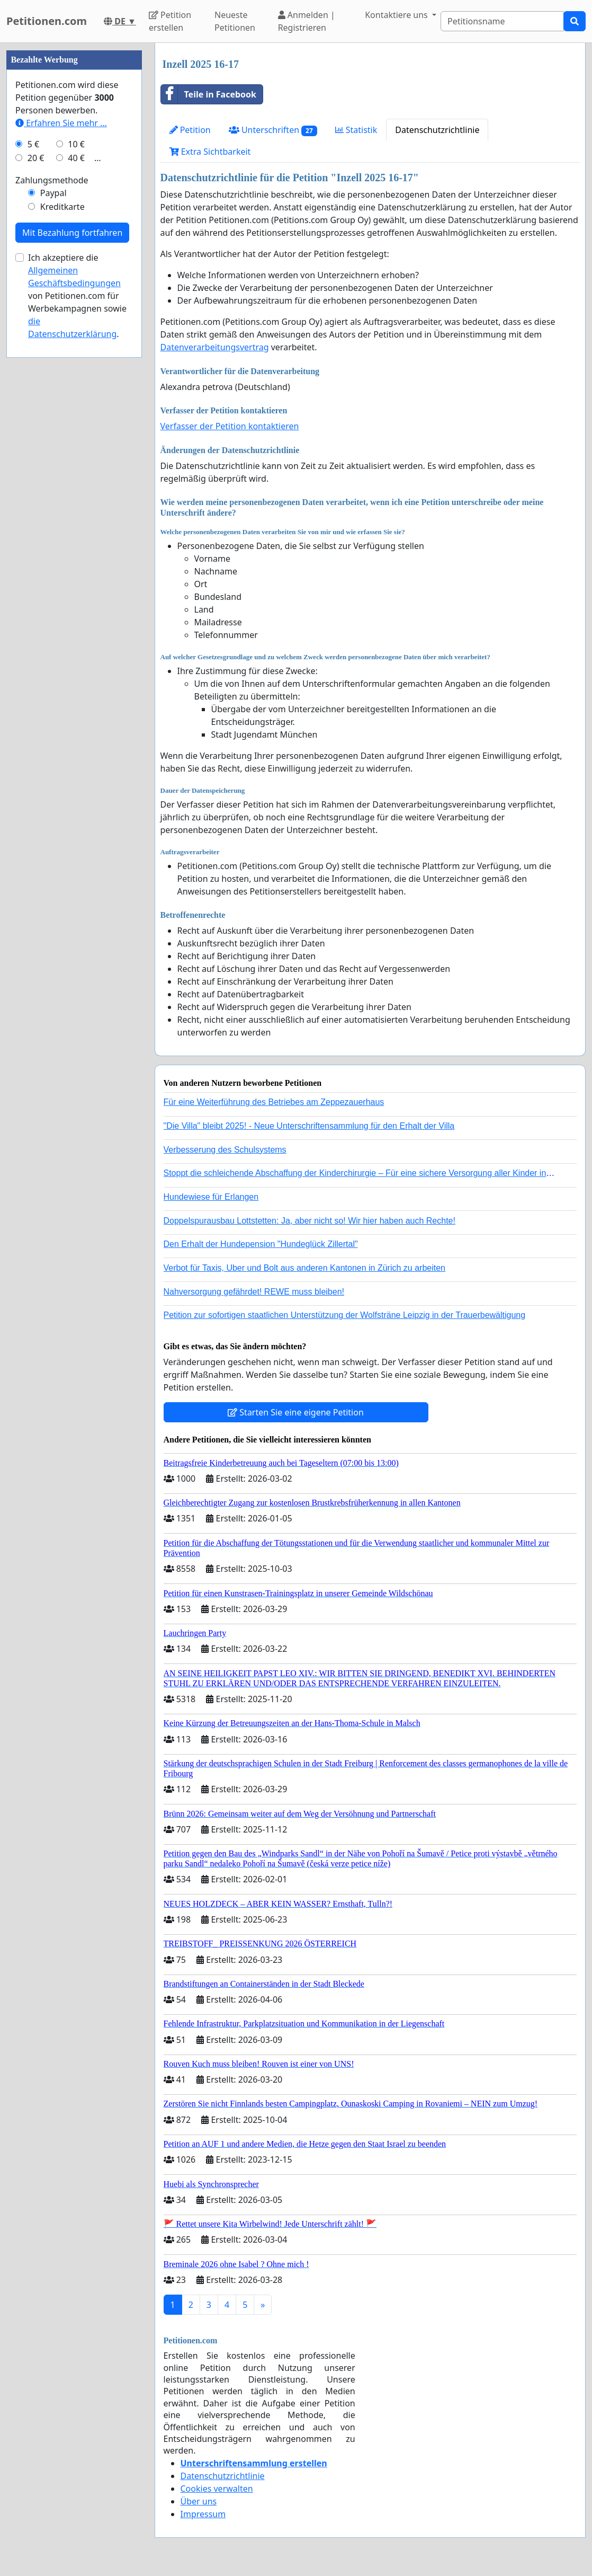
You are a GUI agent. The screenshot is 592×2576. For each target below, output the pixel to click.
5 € (33, 144)
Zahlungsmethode (51, 180)
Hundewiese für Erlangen (211, 1196)
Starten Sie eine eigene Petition (296, 1412)
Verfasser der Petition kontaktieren (229, 426)
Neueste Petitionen (234, 21)
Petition (190, 130)
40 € (76, 158)
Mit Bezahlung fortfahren (72, 232)
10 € (76, 144)
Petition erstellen (170, 21)
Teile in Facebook (208, 94)
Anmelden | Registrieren (306, 21)
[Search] (502, 21)
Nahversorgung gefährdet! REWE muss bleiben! (254, 1291)
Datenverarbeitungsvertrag (214, 347)
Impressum (203, 2514)
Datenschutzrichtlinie (437, 130)
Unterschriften (273, 130)
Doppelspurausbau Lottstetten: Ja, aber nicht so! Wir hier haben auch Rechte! (309, 1220)
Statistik (356, 130)
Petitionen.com (46, 21)
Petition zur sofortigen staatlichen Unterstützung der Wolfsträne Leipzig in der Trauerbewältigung (345, 1315)
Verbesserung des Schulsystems (225, 1149)
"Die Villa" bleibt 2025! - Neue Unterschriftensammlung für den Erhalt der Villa (309, 1125)
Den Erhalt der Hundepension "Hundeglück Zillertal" (261, 1244)
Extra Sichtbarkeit (210, 151)
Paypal (53, 193)
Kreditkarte (62, 207)
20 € (36, 158)
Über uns (199, 2501)
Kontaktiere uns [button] (397, 15)
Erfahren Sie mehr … (61, 123)
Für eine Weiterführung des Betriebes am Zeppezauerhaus (274, 1101)
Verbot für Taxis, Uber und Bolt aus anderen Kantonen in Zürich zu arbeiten (304, 1267)
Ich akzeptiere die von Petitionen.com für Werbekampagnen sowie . (77, 296)
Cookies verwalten (217, 2488)
